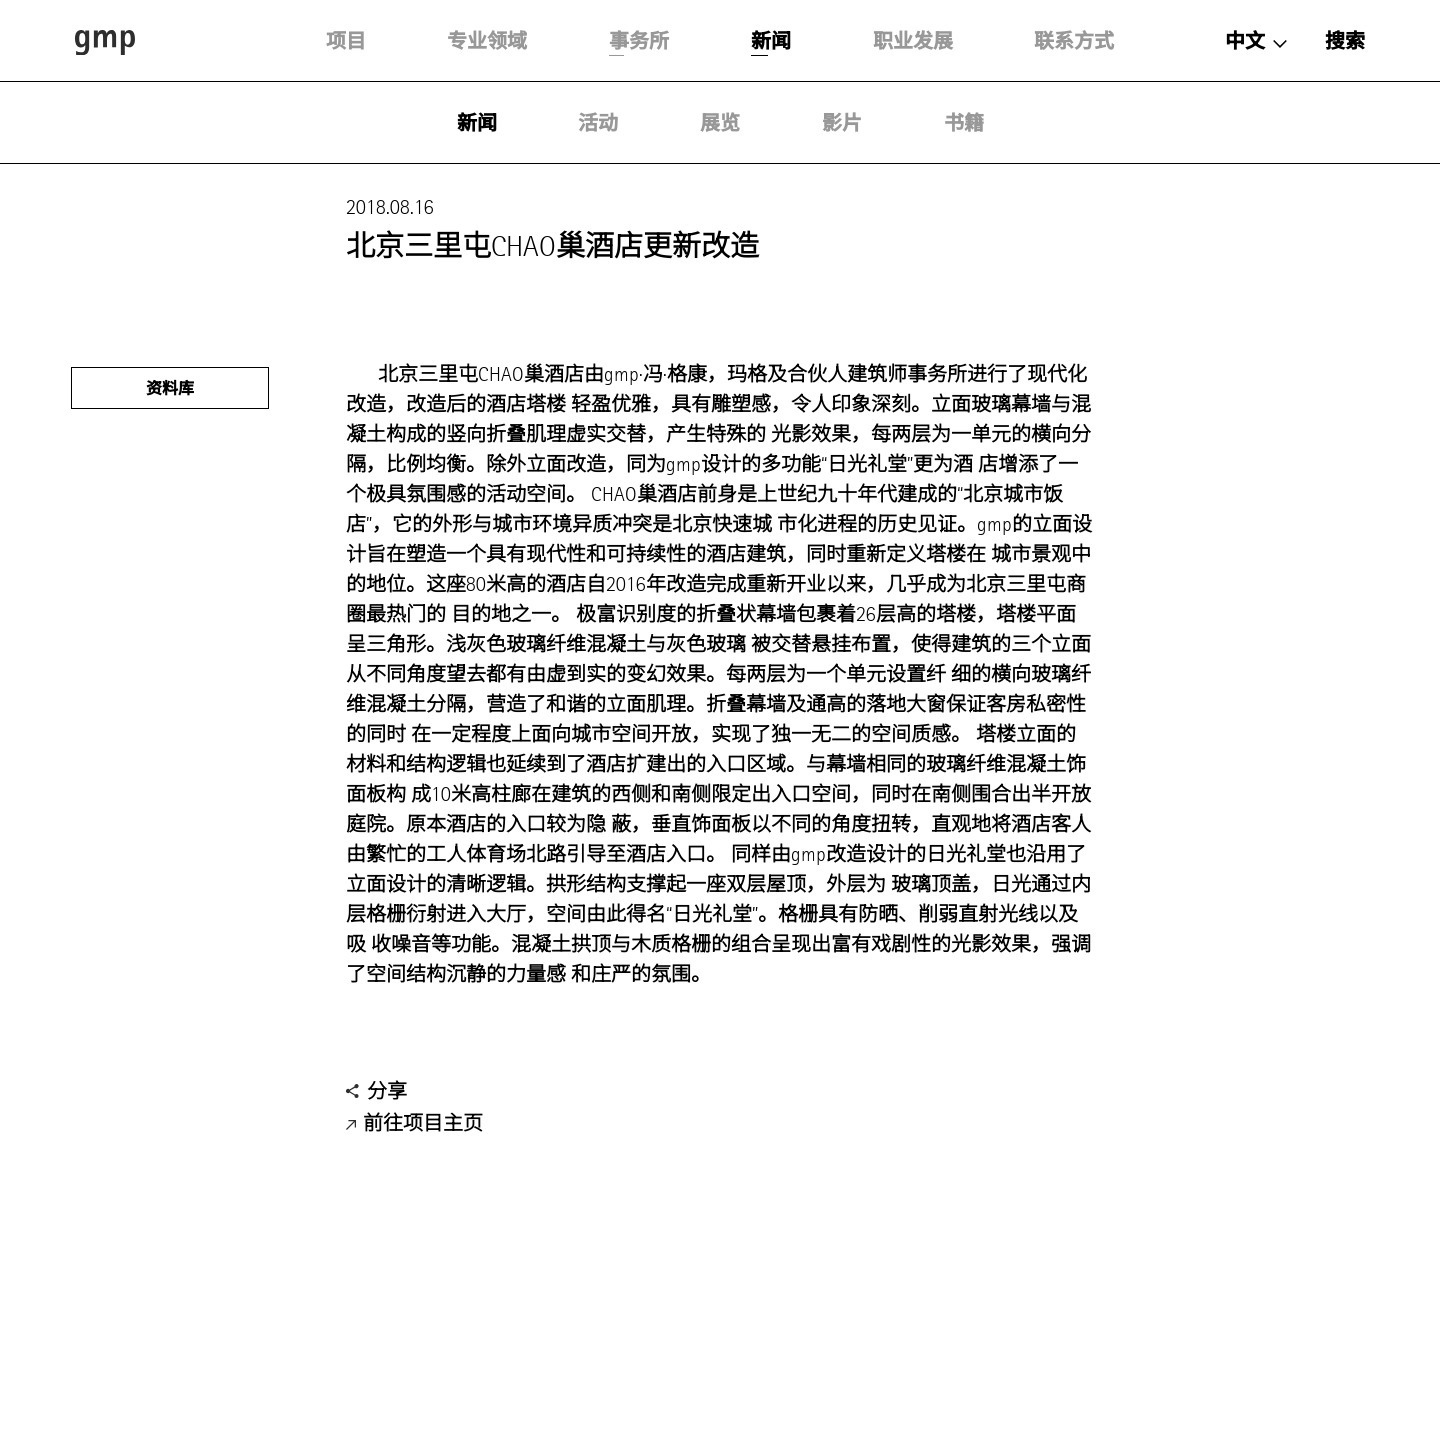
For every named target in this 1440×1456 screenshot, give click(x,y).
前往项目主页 (414, 1125)
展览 (720, 123)
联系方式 (1074, 41)
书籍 (964, 123)
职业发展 (913, 41)
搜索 (1345, 41)
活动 (598, 123)
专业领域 (487, 41)
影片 (842, 123)
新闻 (771, 41)
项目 (346, 41)
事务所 (639, 41)
